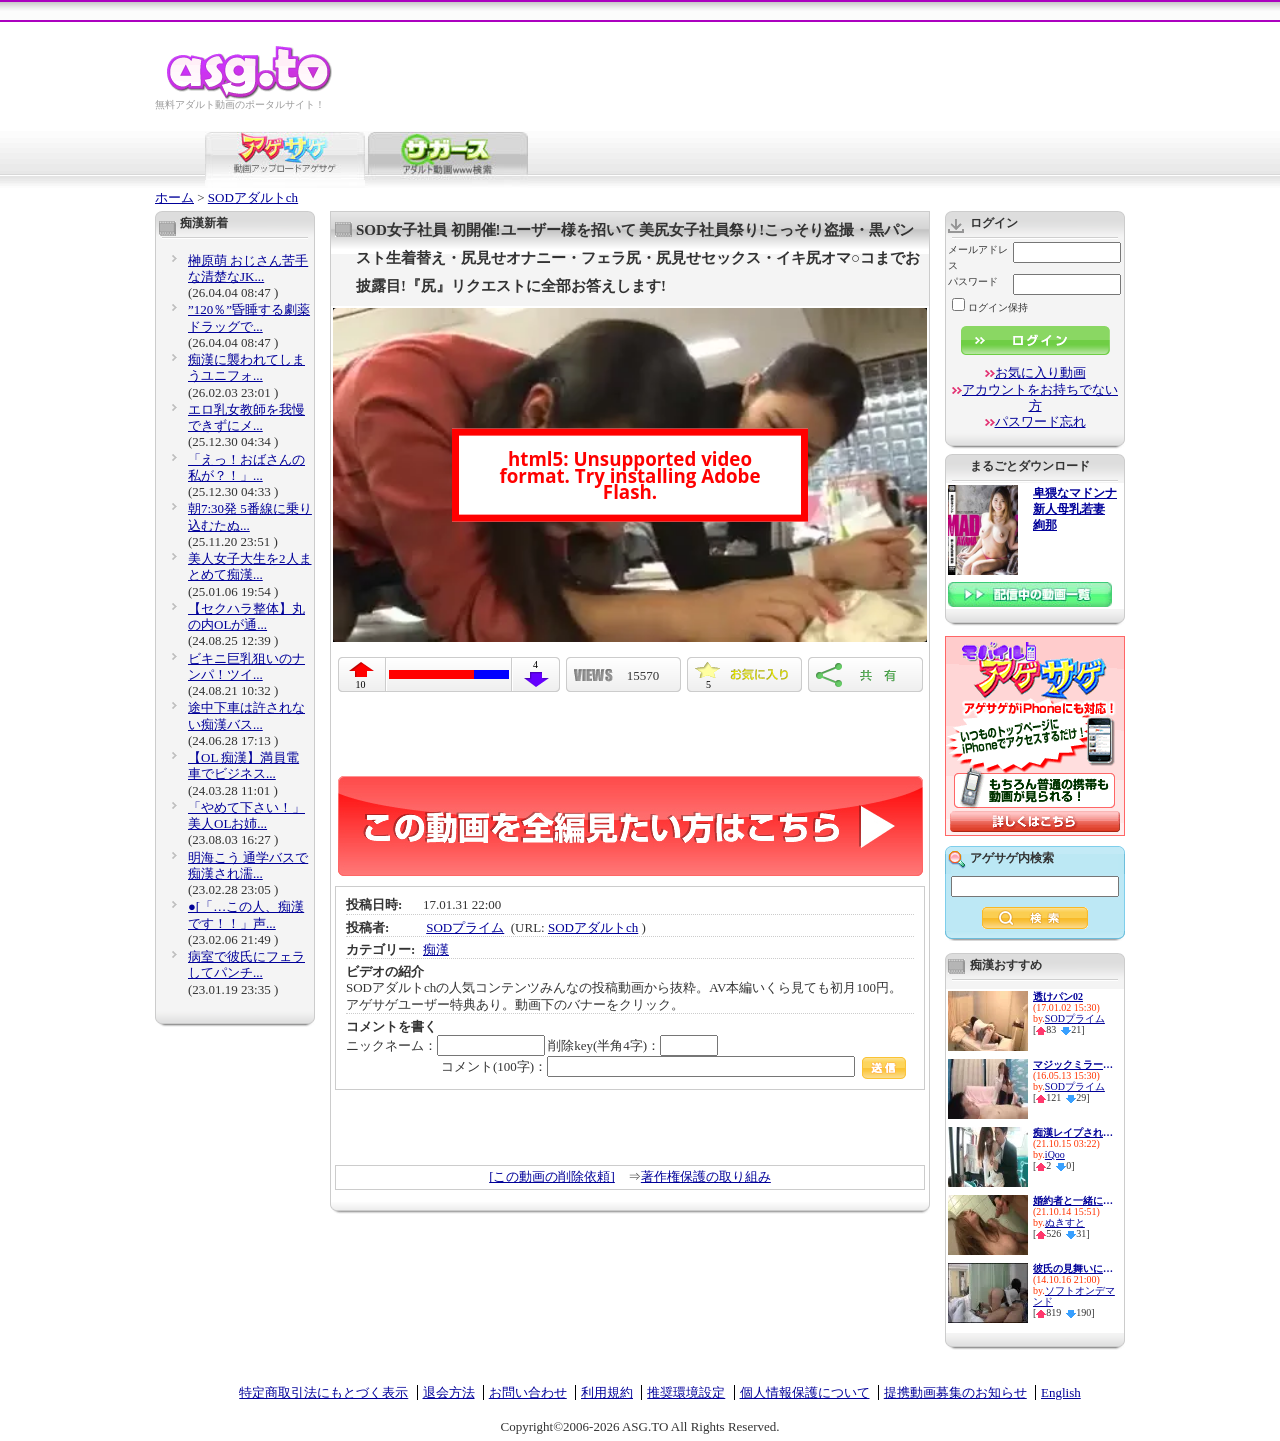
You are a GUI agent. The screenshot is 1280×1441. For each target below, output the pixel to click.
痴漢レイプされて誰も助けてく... (1073, 1132)
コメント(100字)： (673, 1066)
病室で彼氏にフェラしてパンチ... (246, 964)
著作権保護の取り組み (706, 1176)
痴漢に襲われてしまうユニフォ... (246, 367)
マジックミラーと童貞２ (1073, 1064)
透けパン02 (1058, 996)
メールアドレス (978, 257)
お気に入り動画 (1040, 372)
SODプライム (465, 927)
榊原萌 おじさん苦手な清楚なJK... (248, 268)
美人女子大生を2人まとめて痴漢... (250, 566)
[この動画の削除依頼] (552, 1176)
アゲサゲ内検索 (1012, 858)
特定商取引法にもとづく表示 (323, 1392)
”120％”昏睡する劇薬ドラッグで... (249, 317)
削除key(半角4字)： (633, 1045)
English (1061, 1392)
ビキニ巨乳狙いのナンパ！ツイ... (246, 666)
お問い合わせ (528, 1392)
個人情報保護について (805, 1392)
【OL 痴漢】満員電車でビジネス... (243, 765)
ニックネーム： (445, 1045)
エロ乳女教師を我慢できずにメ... (246, 417)
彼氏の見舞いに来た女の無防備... (1073, 1268)
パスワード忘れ (1040, 421)
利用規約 (607, 1392)
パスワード (973, 281)
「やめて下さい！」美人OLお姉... (246, 815)
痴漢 (436, 949)
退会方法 (449, 1392)
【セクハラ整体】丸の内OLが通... (246, 616)
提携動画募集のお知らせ (955, 1392)
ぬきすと (1065, 1222)
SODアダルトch (253, 197)
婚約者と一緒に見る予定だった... (1073, 1200)
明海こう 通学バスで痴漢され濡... (248, 865)
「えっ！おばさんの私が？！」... (246, 467)
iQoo (1055, 1154)
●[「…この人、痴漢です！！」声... (246, 914)
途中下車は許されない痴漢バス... (246, 715)
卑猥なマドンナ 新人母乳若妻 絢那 (1075, 509)
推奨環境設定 (686, 1392)
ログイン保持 (990, 307)
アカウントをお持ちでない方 (1040, 397)
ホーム (174, 197)
